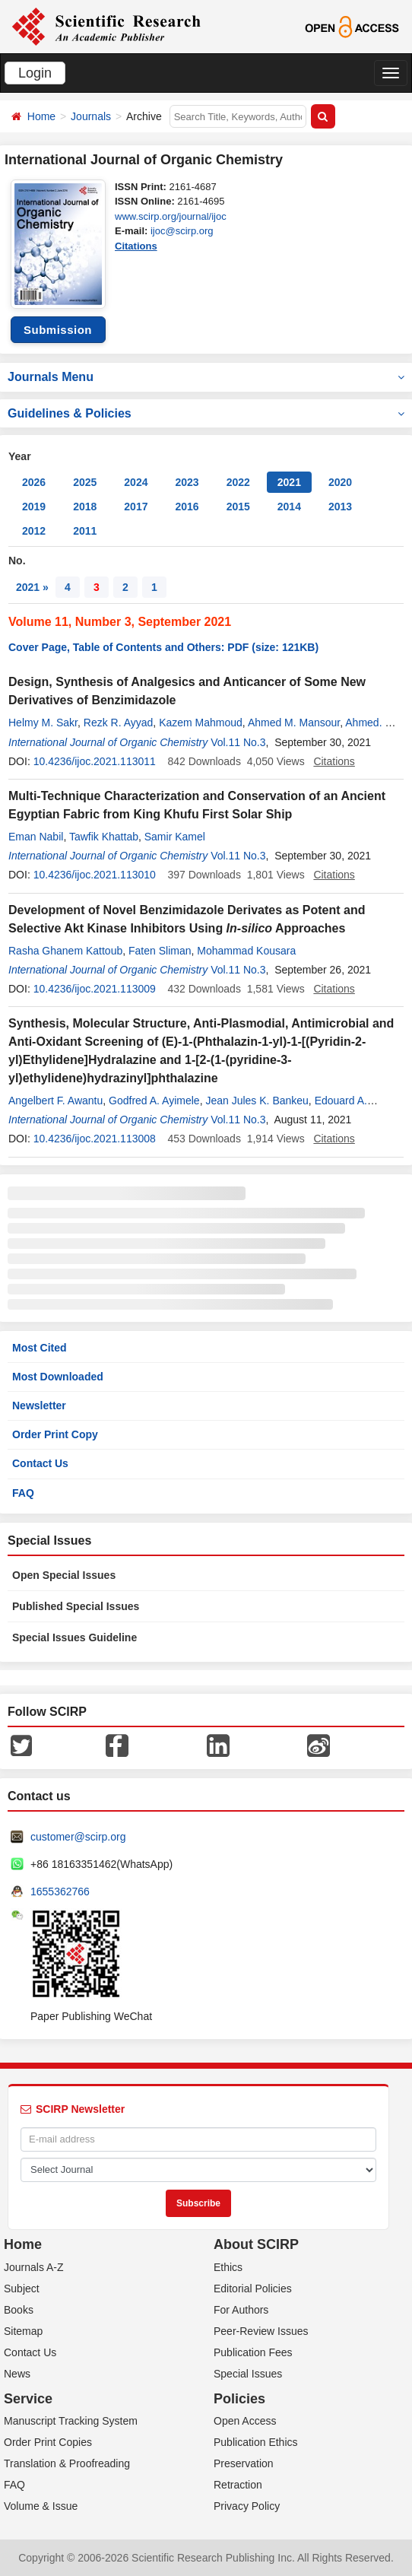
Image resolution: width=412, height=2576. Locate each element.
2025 (85, 482)
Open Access (245, 2421)
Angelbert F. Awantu (55, 1100)
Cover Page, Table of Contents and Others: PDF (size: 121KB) (163, 647)
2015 (238, 506)
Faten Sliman (159, 951)
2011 (85, 531)
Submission (58, 329)
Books (18, 2310)
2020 (340, 482)
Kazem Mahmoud (200, 722)
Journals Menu (206, 376)
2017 (135, 506)
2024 (135, 482)
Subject (22, 2288)
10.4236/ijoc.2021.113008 (94, 1138)
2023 (186, 482)
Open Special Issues (64, 1575)
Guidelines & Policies (206, 413)
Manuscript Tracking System (71, 2421)
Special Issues (248, 2374)
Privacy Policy (247, 2506)
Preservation (244, 2463)
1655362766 (60, 1891)
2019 (34, 506)
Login (35, 73)
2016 (186, 506)
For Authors (241, 2310)
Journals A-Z (34, 2267)
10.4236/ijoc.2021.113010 (94, 875)
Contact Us (40, 1463)
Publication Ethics (256, 2442)
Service (28, 2398)
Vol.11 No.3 (238, 742)
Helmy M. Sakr (43, 722)
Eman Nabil (35, 837)
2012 (34, 531)
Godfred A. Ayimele (154, 1100)
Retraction (238, 2485)
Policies (239, 2398)
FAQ (23, 1493)
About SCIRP (256, 2244)
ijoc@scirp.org (182, 231)
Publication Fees (253, 2352)
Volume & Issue (41, 2506)
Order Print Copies (48, 2442)
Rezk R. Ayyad (119, 722)
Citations (136, 246)
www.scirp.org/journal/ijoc (171, 216)
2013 (340, 506)
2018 (85, 506)
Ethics (228, 2267)
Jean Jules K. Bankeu (256, 1100)
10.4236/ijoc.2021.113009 (94, 989)
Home (41, 116)
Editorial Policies (253, 2288)
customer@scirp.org (77, 1837)
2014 (289, 506)
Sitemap (23, 2331)
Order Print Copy (55, 1434)
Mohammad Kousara (246, 951)
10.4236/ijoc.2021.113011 (94, 761)
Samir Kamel (174, 837)
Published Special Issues (75, 1606)
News (17, 2374)
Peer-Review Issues (261, 2331)
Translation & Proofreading (67, 2463)
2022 (238, 482)
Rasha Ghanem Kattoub (65, 951)
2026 (34, 482)
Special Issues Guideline (74, 1637)
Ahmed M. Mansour (294, 722)
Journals (91, 116)
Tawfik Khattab (103, 837)
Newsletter (39, 1405)
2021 (289, 482)
